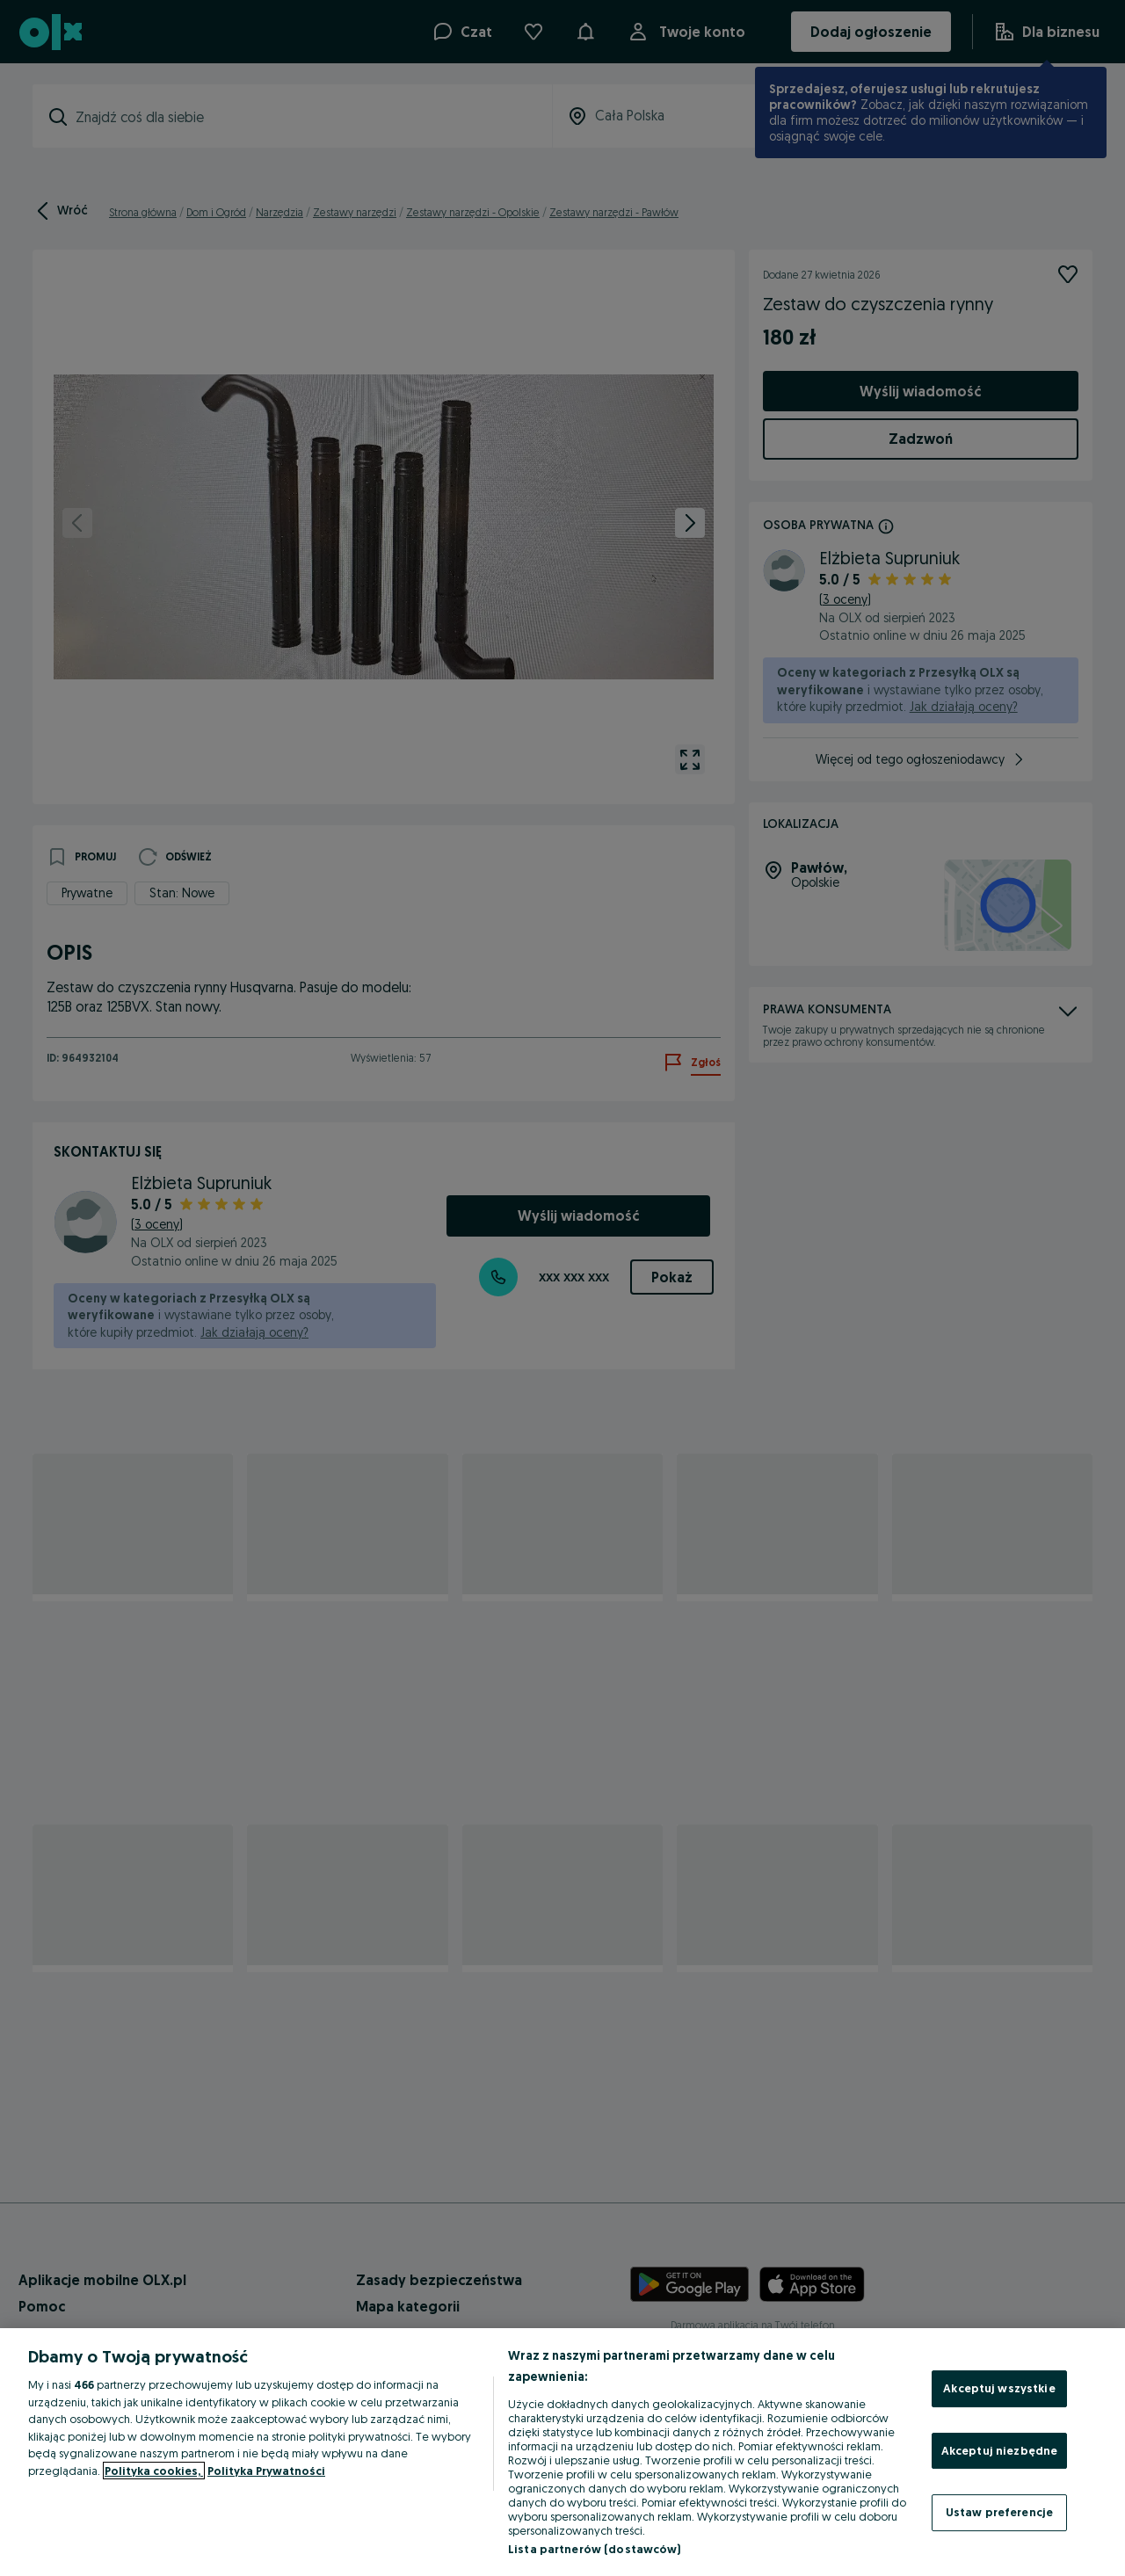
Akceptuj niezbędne (999, 2450)
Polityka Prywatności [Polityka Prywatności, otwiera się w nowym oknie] (266, 2471)
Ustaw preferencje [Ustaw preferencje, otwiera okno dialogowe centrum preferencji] (999, 2512)
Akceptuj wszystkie (999, 2388)
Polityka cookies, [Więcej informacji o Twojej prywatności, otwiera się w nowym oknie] (154, 2471)
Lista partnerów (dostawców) (594, 2549)
